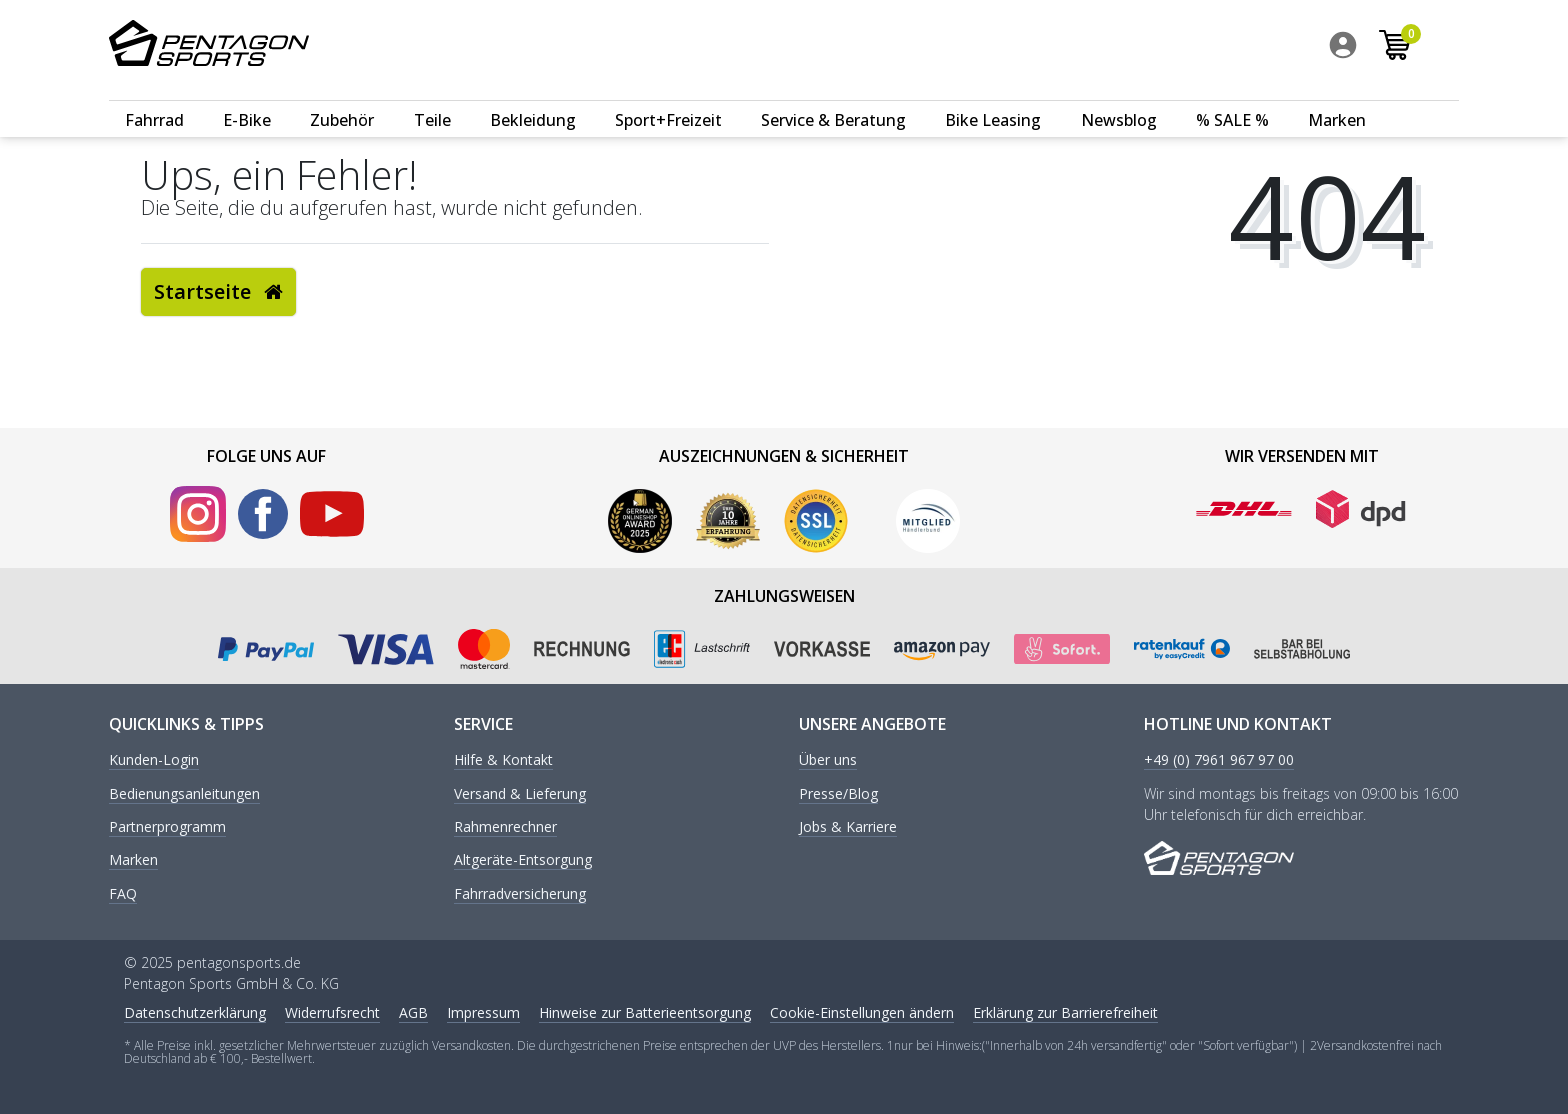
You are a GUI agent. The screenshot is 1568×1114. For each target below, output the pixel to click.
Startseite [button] (218, 291)
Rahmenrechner (505, 827)
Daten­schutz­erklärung (195, 1012)
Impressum (483, 1012)
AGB (413, 1012)
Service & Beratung (833, 97)
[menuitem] (1381, 49)
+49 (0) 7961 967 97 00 (1219, 760)
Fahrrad (154, 97)
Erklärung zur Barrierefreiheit (1065, 1012)
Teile (432, 97)
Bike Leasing (993, 97)
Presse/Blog (838, 794)
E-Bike (247, 97)
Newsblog (1119, 97)
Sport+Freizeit (668, 97)
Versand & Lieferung (520, 794)
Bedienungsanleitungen (184, 794)
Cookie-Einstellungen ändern (862, 1012)
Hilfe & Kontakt (503, 760)
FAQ (123, 894)
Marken (1337, 97)
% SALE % (1232, 97)
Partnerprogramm (167, 827)
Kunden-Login (154, 760)
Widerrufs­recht (332, 1012)
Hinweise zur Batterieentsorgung (645, 1012)
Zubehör (342, 97)
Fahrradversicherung (520, 894)
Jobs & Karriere (848, 827)
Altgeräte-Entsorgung (523, 860)
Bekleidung (533, 97)
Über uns (828, 760)
